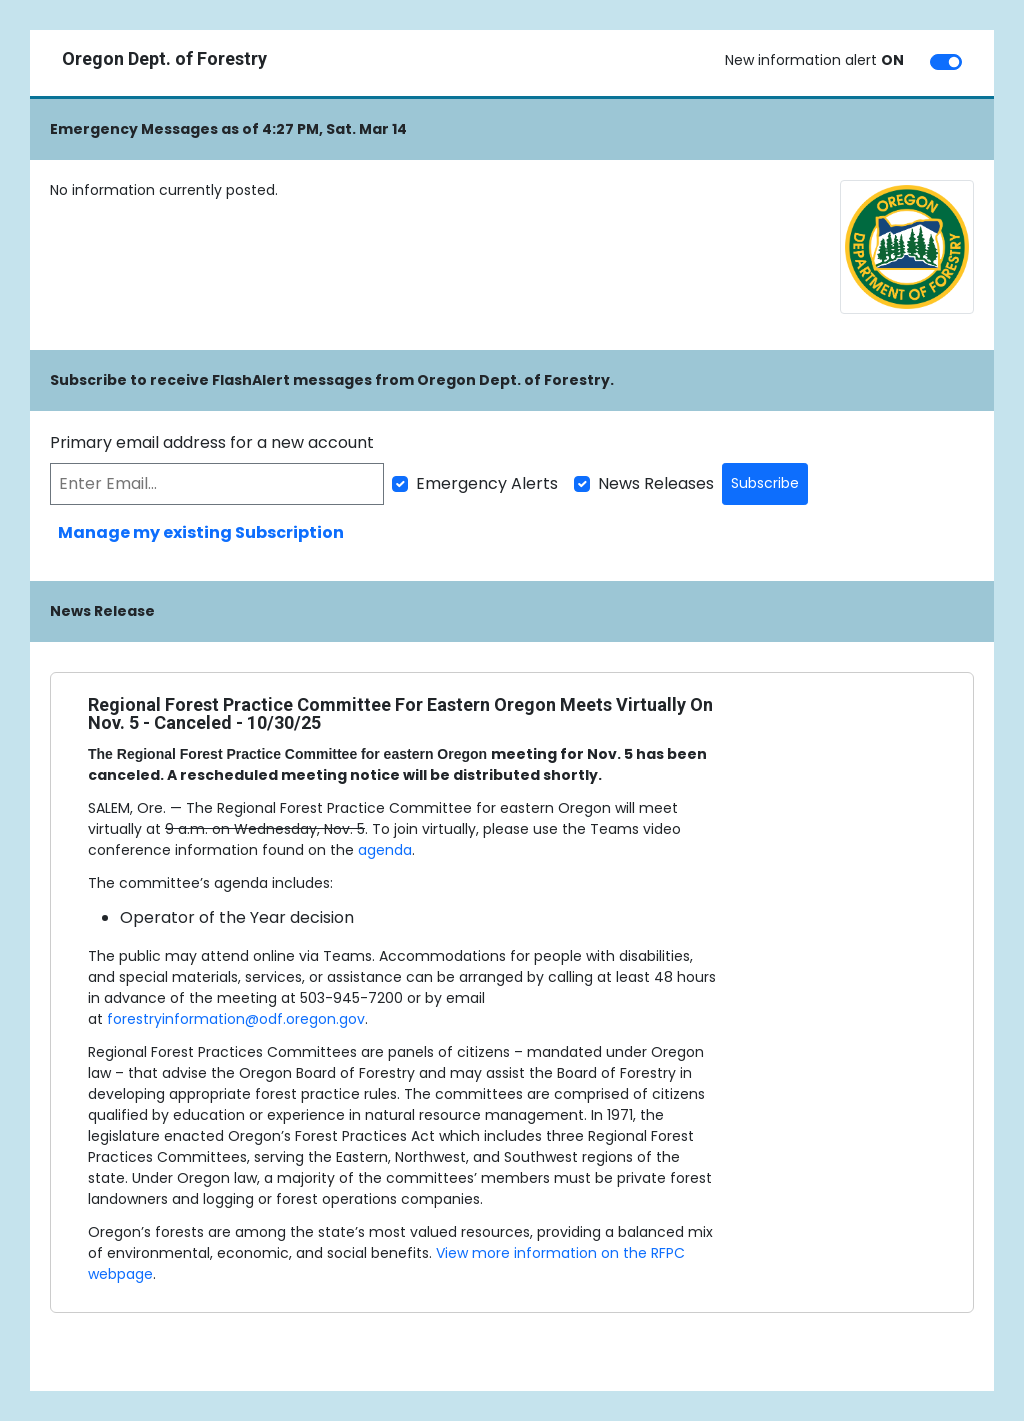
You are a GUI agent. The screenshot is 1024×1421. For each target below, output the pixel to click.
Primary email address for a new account (212, 442)
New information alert (814, 60)
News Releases (656, 483)
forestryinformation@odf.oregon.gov (236, 1019)
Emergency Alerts (487, 483)
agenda (385, 850)
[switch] (946, 62)
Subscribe (765, 483)
